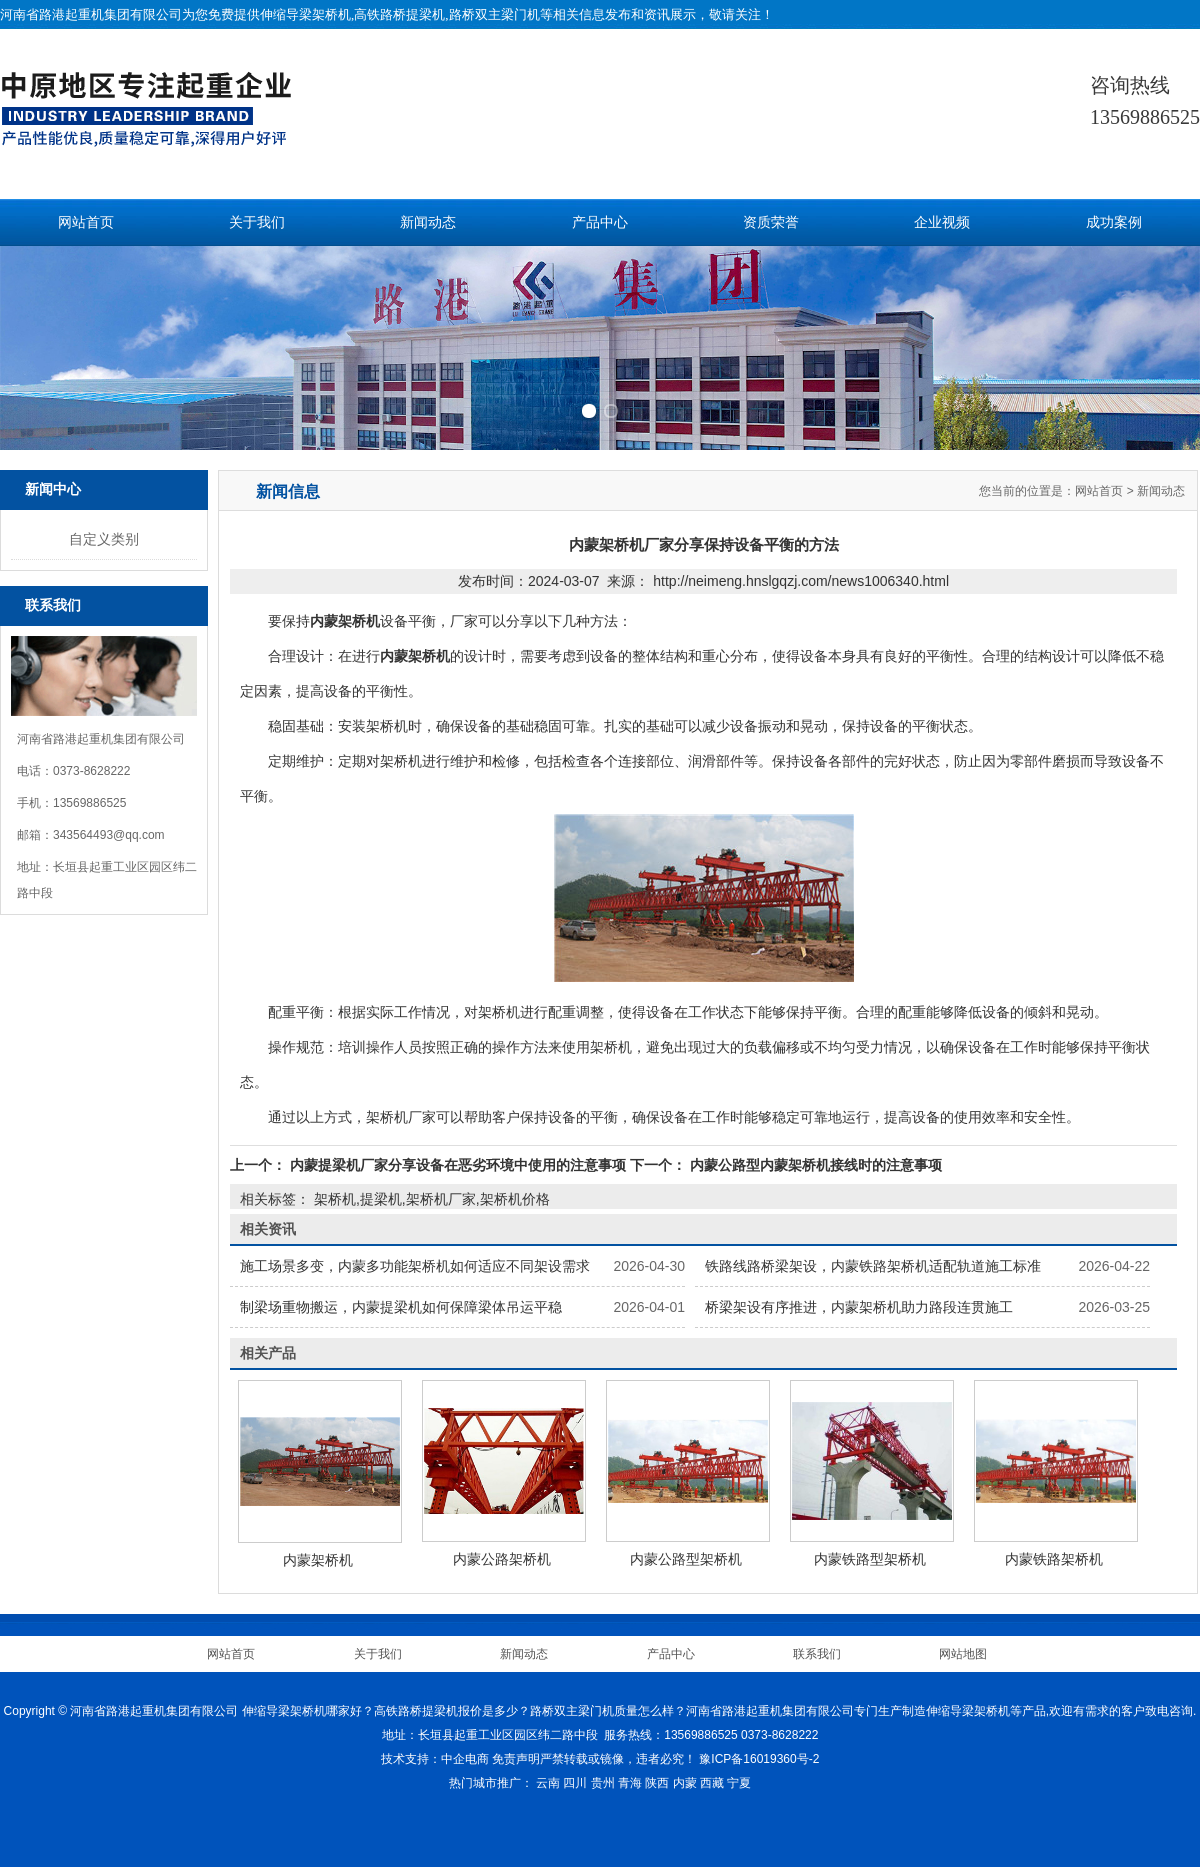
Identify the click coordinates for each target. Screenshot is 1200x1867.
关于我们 (257, 222)
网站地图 (963, 1654)
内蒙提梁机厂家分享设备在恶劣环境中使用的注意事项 (458, 1165)
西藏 (712, 1783)
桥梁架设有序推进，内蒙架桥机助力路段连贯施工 (859, 1307)
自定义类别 (104, 539)
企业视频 (942, 222)
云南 (548, 1783)
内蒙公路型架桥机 (686, 1559)
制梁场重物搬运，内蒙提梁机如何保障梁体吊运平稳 (401, 1307)
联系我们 (817, 1654)
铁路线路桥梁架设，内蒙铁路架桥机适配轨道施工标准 (873, 1266)
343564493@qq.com (109, 835)
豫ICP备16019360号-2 (759, 1759)
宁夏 (739, 1783)
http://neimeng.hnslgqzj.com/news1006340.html (801, 581)
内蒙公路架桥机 (502, 1559)
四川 (575, 1783)
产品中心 (600, 222)
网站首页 (86, 222)
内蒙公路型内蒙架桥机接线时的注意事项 (814, 1165)
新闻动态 (428, 222)
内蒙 (685, 1783)
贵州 (603, 1783)
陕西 (657, 1783)
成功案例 (1114, 222)
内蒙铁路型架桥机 (870, 1559)
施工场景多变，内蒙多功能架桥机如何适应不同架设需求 (415, 1266)
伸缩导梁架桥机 (305, 14)
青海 (630, 1783)
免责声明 (516, 1759)
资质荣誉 (771, 222)
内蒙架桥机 (318, 1560)
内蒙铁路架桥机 (1054, 1559)
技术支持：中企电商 (435, 1759)
